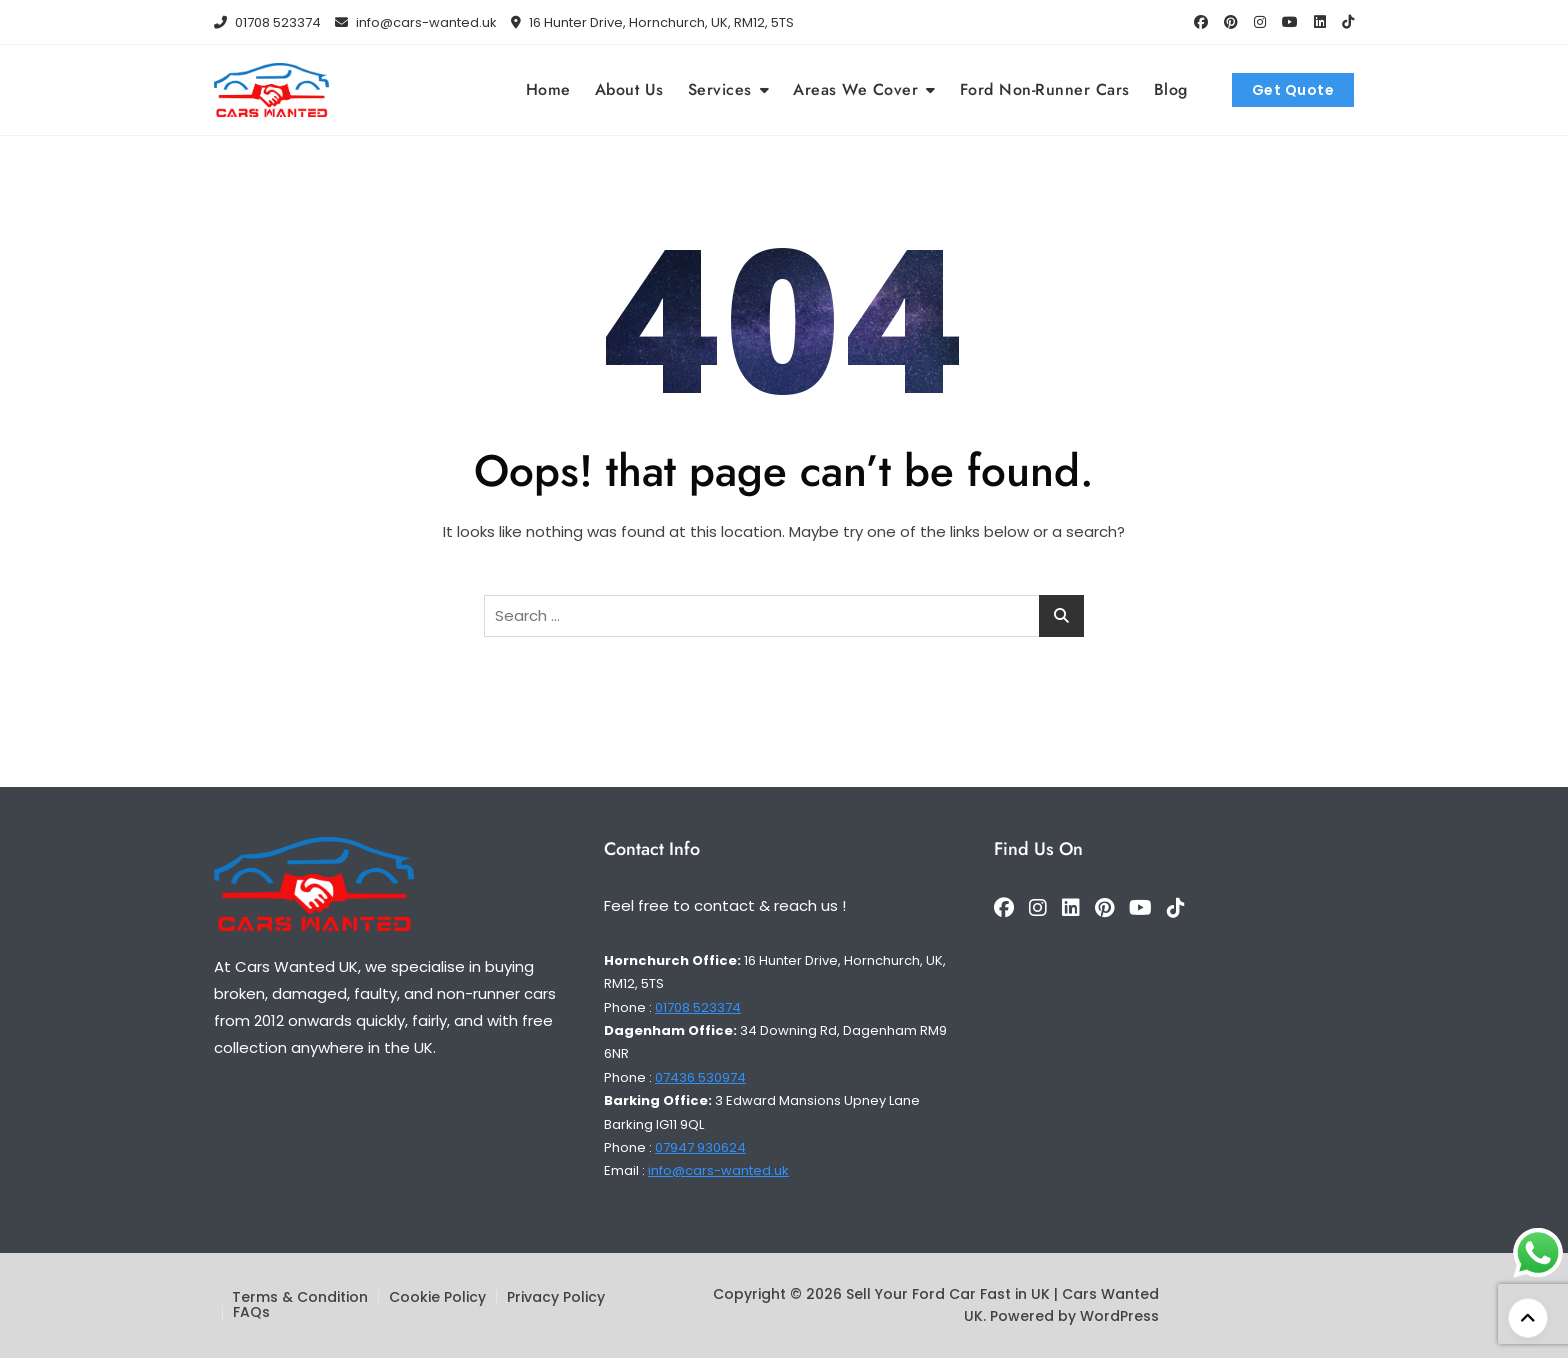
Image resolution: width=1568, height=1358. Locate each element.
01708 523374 (267, 22)
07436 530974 (700, 1077)
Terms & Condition (300, 1297)
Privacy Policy (556, 1297)
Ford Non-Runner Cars (1045, 89)
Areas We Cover (855, 89)
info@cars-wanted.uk (416, 22)
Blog (1171, 89)
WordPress (1119, 1316)
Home (548, 89)
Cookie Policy (437, 1297)
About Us (629, 89)
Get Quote (1293, 90)
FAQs (251, 1312)
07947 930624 (700, 1147)
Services (720, 89)
